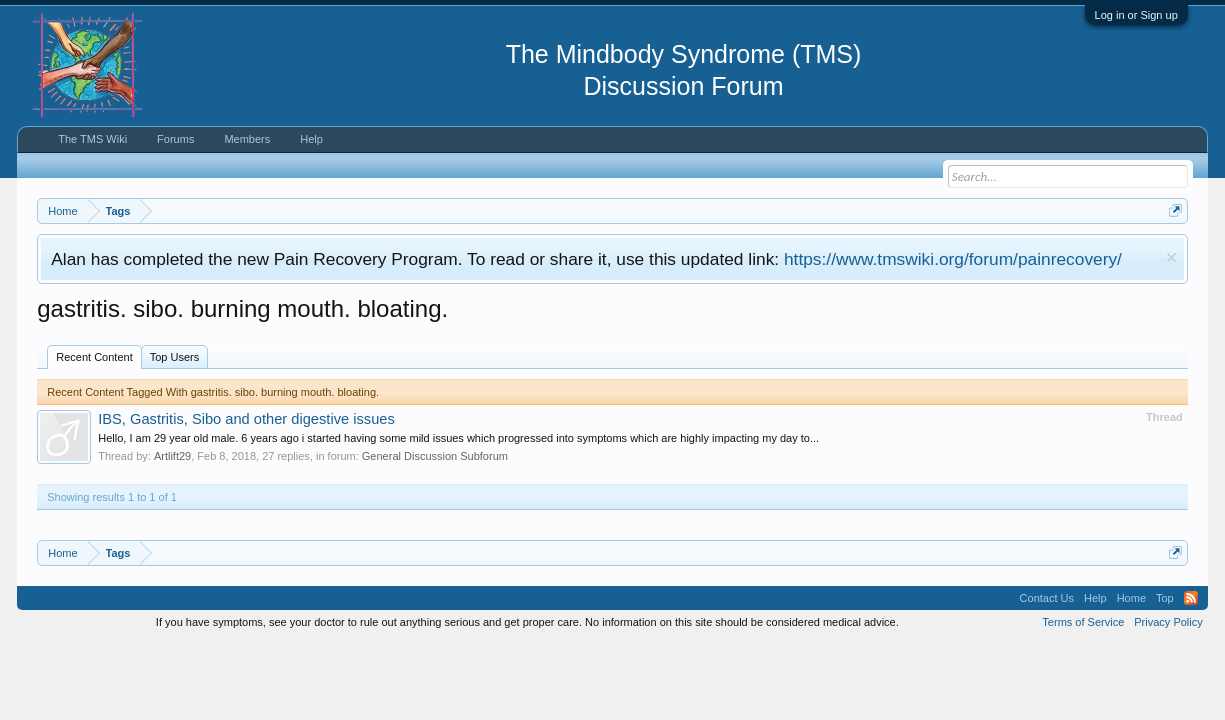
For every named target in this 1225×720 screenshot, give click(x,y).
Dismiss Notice (1171, 257)
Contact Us (1047, 598)
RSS (1191, 598)
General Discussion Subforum (435, 456)
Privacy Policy (1168, 622)
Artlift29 (172, 456)
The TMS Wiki (92, 139)
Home (1131, 598)
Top (1165, 598)
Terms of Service (1083, 622)
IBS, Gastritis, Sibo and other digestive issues (246, 419)
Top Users (175, 357)
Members (247, 139)
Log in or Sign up (1136, 15)
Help (311, 139)
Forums (175, 139)
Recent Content (94, 357)
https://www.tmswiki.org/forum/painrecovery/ (953, 259)
